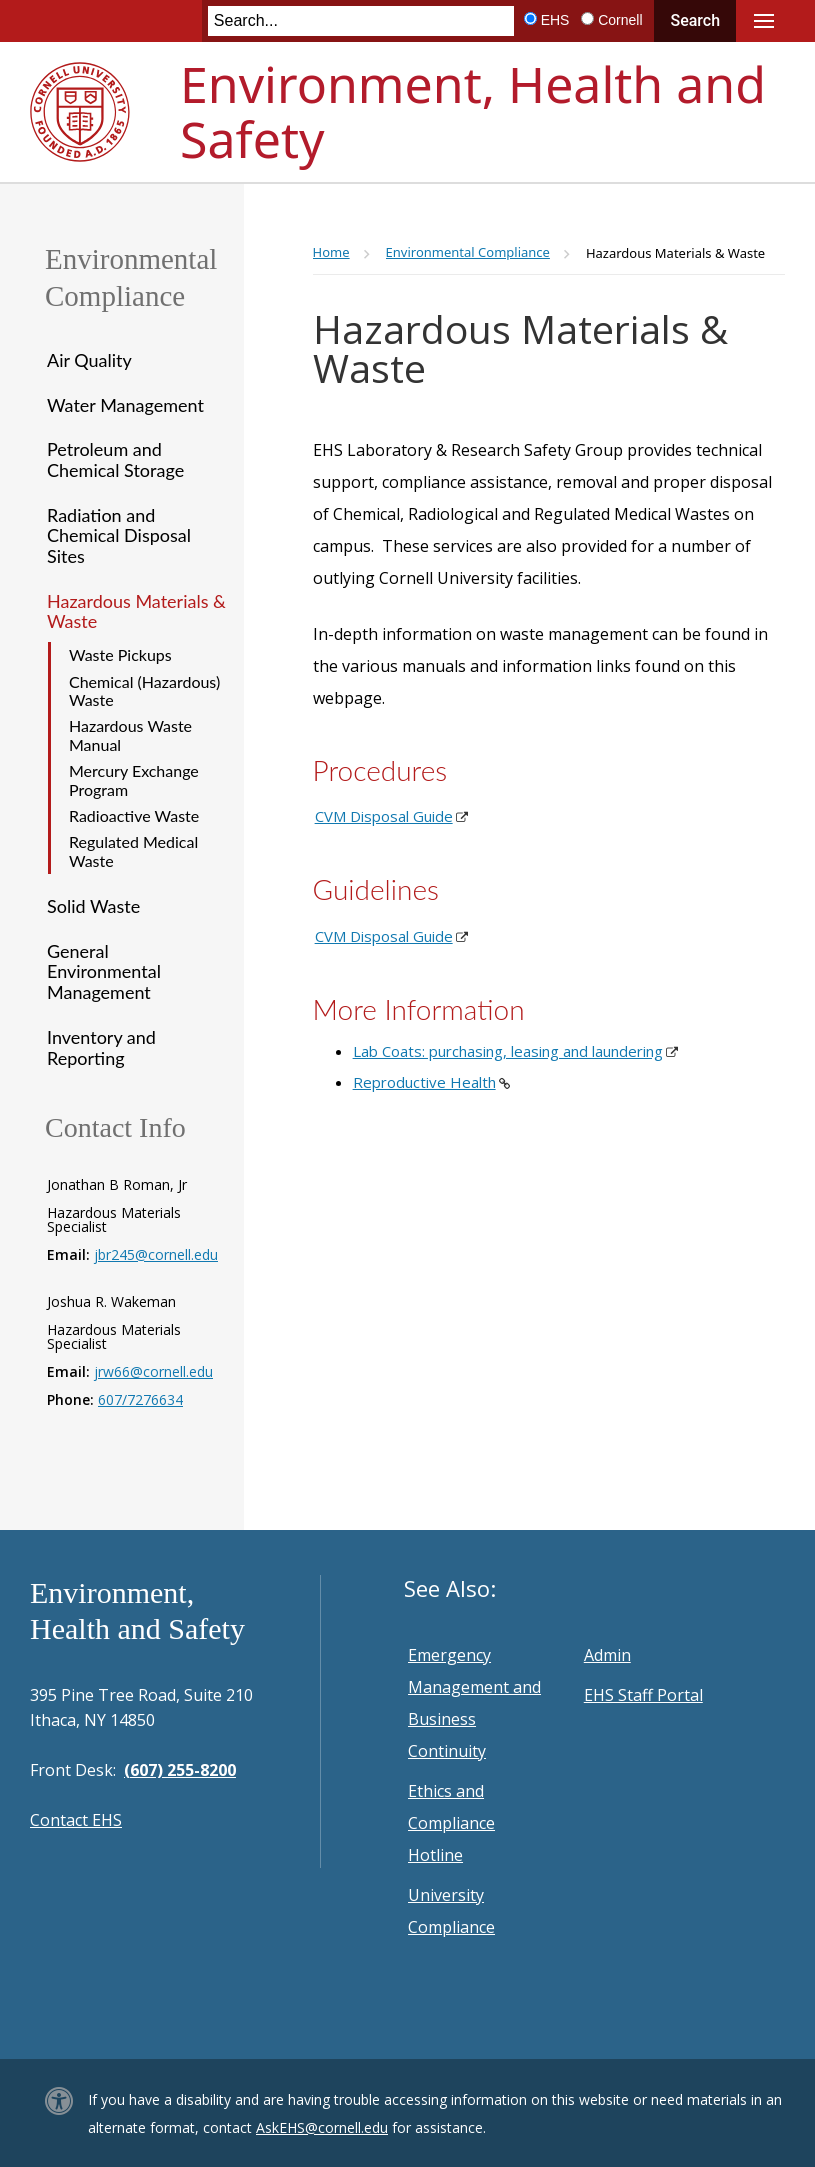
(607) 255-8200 (180, 1770)
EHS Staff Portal (643, 1695)
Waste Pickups (120, 654)
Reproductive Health (424, 1082)
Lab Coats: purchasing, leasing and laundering (508, 1051)
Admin (607, 1655)
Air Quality (89, 360)
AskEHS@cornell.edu (322, 2127)
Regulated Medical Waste (133, 850)
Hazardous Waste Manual (130, 734)
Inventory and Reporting (101, 1047)
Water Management (125, 405)
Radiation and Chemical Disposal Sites (119, 535)
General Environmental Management (104, 971)
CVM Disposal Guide (384, 816)
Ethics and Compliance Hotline (451, 1823)
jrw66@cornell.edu (153, 1371)
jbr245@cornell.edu (156, 1254)
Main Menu (764, 21)
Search (695, 20)
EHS (555, 20)
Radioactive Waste (134, 815)
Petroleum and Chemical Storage (115, 459)
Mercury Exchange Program (134, 779)
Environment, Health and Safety (473, 111)
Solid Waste (93, 906)
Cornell (620, 20)
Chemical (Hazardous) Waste (144, 690)
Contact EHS (76, 1820)
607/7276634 (140, 1399)
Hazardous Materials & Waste (136, 611)
